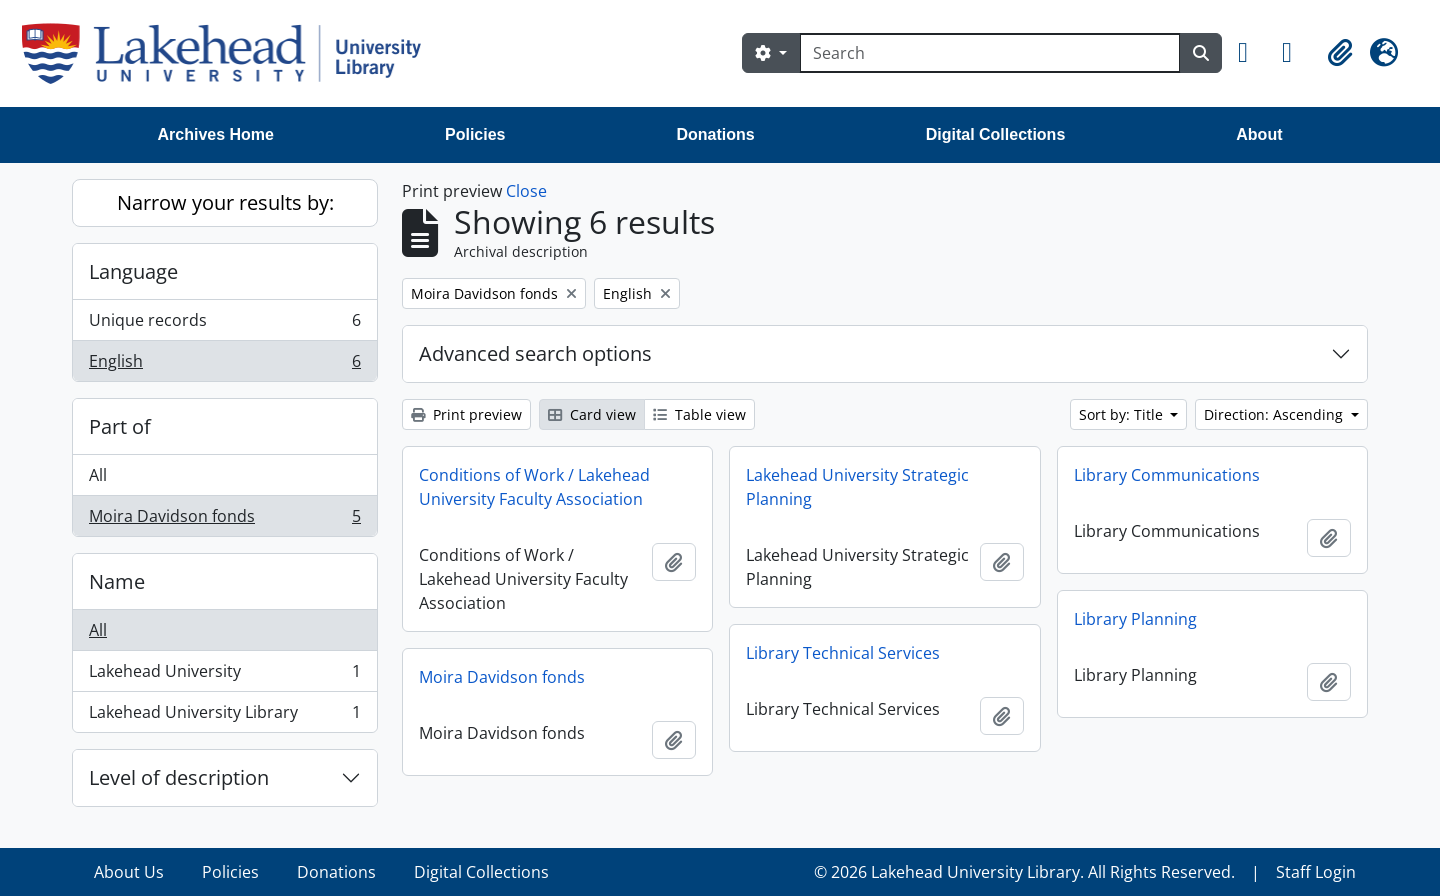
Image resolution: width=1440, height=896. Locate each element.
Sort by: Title (1123, 414)
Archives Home (216, 134)
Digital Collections (996, 134)
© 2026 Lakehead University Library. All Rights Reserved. (1024, 872)
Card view (592, 414)
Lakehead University (224, 675)
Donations (715, 134)
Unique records (224, 324)
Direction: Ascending (1275, 414)
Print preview (466, 414)
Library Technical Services (843, 653)
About (1259, 134)
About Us (129, 872)
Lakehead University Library (224, 716)
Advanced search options (535, 353)
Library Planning (1135, 619)
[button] (1252, 53)
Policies (475, 134)
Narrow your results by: (225, 202)
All (98, 475)
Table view (699, 414)
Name (117, 581)
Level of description (179, 777)
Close (526, 191)
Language (133, 271)
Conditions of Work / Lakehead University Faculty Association (534, 487)
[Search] (990, 53)
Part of (120, 426)
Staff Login (1316, 872)
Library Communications (1167, 475)
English (224, 365)
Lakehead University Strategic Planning (857, 487)
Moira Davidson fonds (224, 520)
